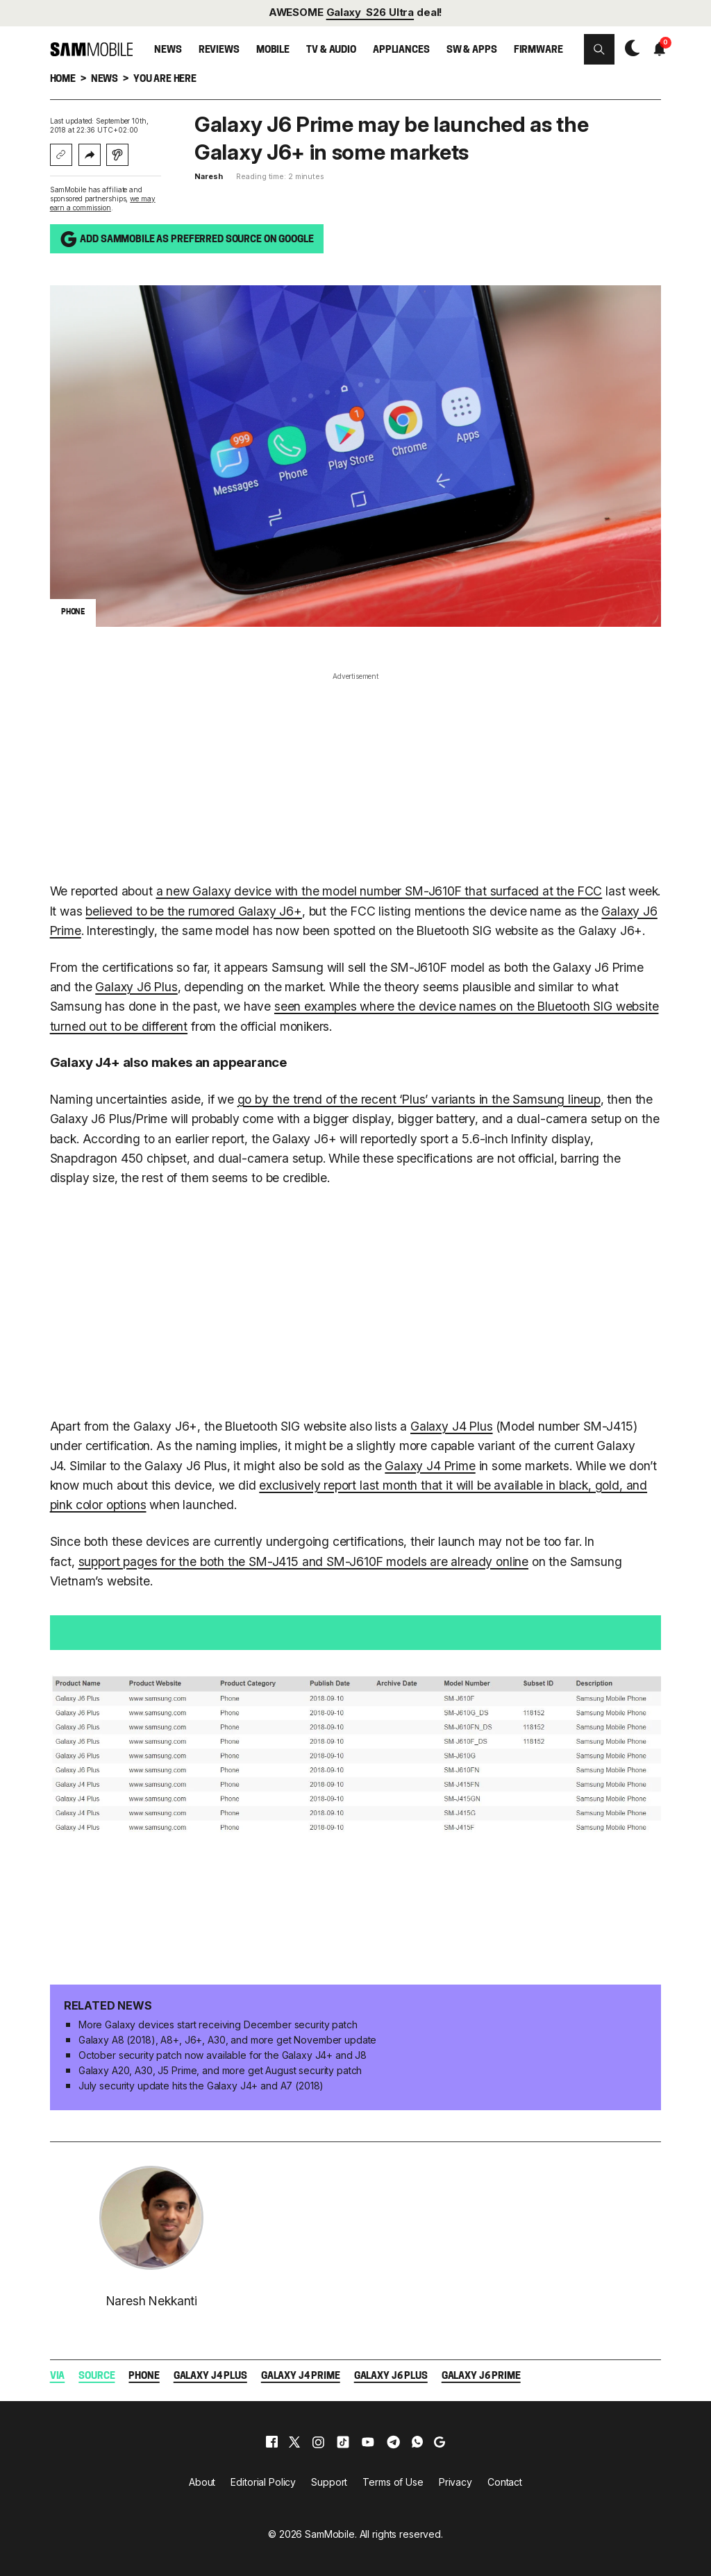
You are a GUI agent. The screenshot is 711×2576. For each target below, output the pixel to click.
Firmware (538, 50)
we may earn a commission (103, 203)
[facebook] (272, 2442)
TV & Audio (331, 50)
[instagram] (318, 2442)
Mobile (273, 50)
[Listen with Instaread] (117, 155)
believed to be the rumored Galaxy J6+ (193, 911)
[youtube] (368, 2442)
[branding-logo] (91, 49)
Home (63, 79)
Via (57, 2376)
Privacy (455, 2482)
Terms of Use (392, 2482)
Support (329, 2482)
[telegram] (393, 2442)
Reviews (219, 50)
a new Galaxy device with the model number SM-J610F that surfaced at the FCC (379, 891)
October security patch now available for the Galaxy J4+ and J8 (222, 2055)
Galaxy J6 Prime (481, 2376)
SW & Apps (471, 50)
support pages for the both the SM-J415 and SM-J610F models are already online (303, 1561)
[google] (439, 2442)
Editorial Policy (263, 2482)
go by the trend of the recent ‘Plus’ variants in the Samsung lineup (419, 1099)
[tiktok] (343, 2442)
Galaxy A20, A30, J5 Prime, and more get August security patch (220, 2070)
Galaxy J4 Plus (451, 1426)
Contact (504, 2482)
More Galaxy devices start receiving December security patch (218, 2024)
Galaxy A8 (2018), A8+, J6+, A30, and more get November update (227, 2040)
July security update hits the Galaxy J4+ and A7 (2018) (201, 2085)
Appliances (401, 50)
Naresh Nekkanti (151, 2300)
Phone (143, 2376)
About (202, 2482)
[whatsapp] (417, 2442)
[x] (294, 2442)
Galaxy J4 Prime (430, 1465)
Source (96, 2376)
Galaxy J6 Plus (136, 986)
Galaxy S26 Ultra (370, 12)
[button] (599, 49)
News (167, 50)
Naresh (208, 176)
